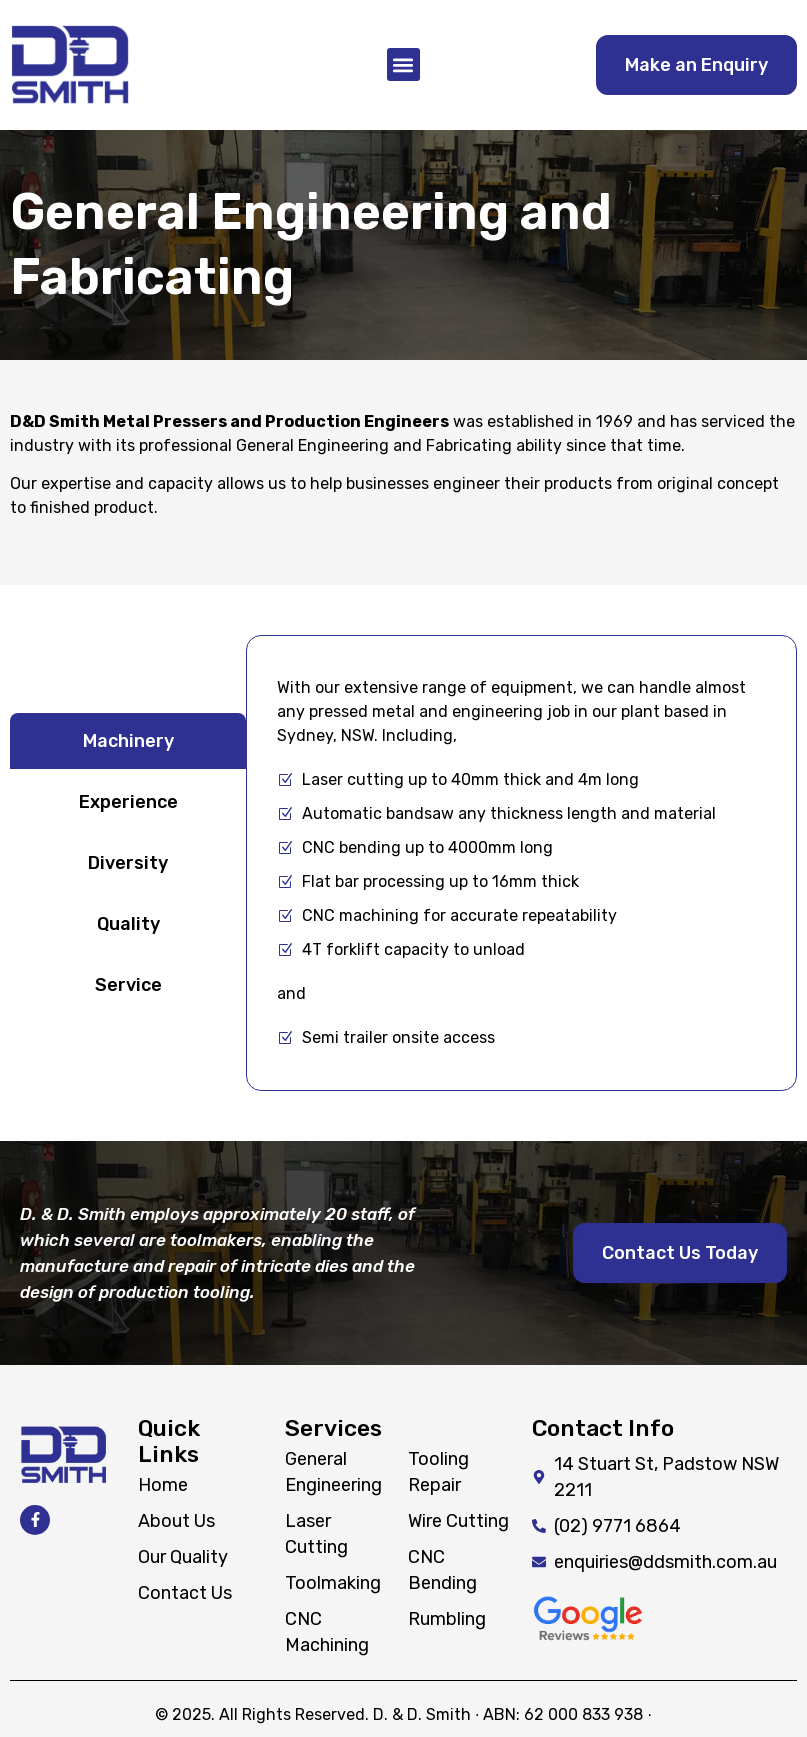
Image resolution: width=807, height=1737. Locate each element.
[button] (403, 64)
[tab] (128, 741)
